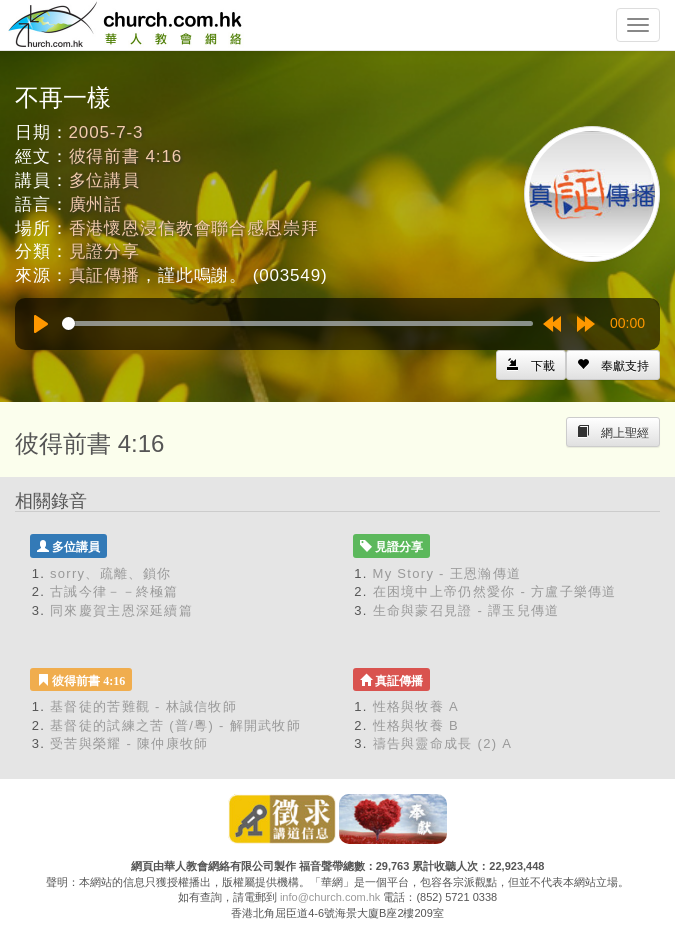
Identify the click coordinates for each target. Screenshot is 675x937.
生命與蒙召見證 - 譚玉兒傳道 (466, 610)
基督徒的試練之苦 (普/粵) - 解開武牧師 (175, 725)
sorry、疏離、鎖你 (110, 573)
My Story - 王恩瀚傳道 (447, 573)
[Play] (41, 324)
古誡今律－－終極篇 (114, 591)
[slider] (297, 323)
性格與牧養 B (416, 725)
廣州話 (96, 204)
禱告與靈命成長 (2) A (443, 743)
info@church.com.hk (330, 897)
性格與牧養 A (416, 706)
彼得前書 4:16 (125, 156)
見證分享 (104, 251)
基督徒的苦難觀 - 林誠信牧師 (143, 706)
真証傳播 (104, 275)
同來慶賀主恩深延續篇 (121, 610)
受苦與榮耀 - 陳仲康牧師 (129, 743)
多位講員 (104, 180)
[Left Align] (613, 365)
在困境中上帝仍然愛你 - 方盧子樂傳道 (495, 591)
